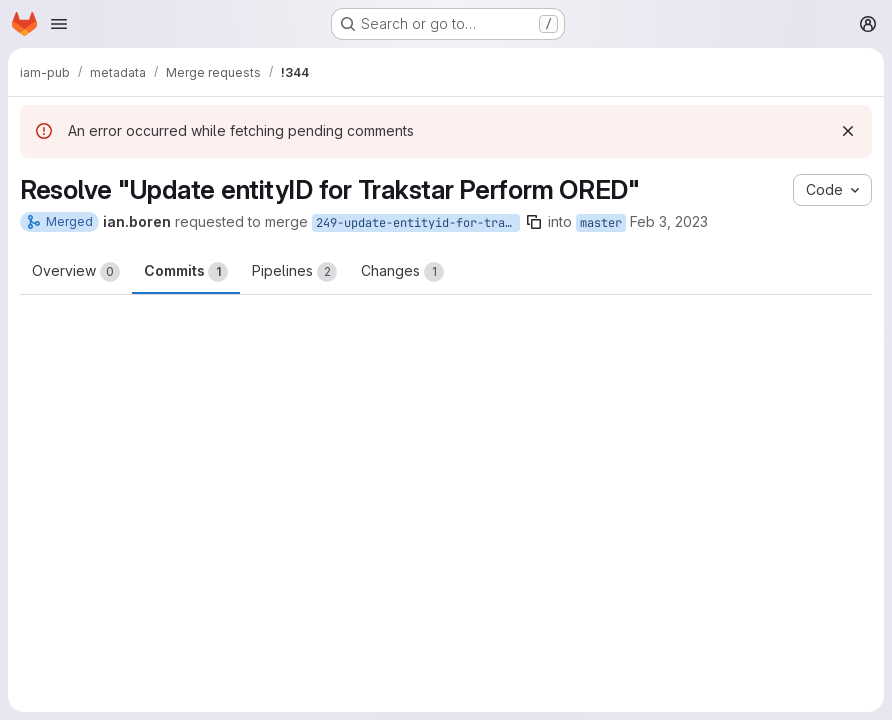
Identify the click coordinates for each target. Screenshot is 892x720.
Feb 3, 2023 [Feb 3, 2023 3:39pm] (669, 221)
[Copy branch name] (534, 222)
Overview (76, 272)
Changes (402, 272)
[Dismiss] (848, 131)
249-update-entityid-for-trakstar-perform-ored (418, 223)
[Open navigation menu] (59, 24)
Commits (186, 272)
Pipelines (294, 272)
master (601, 223)
